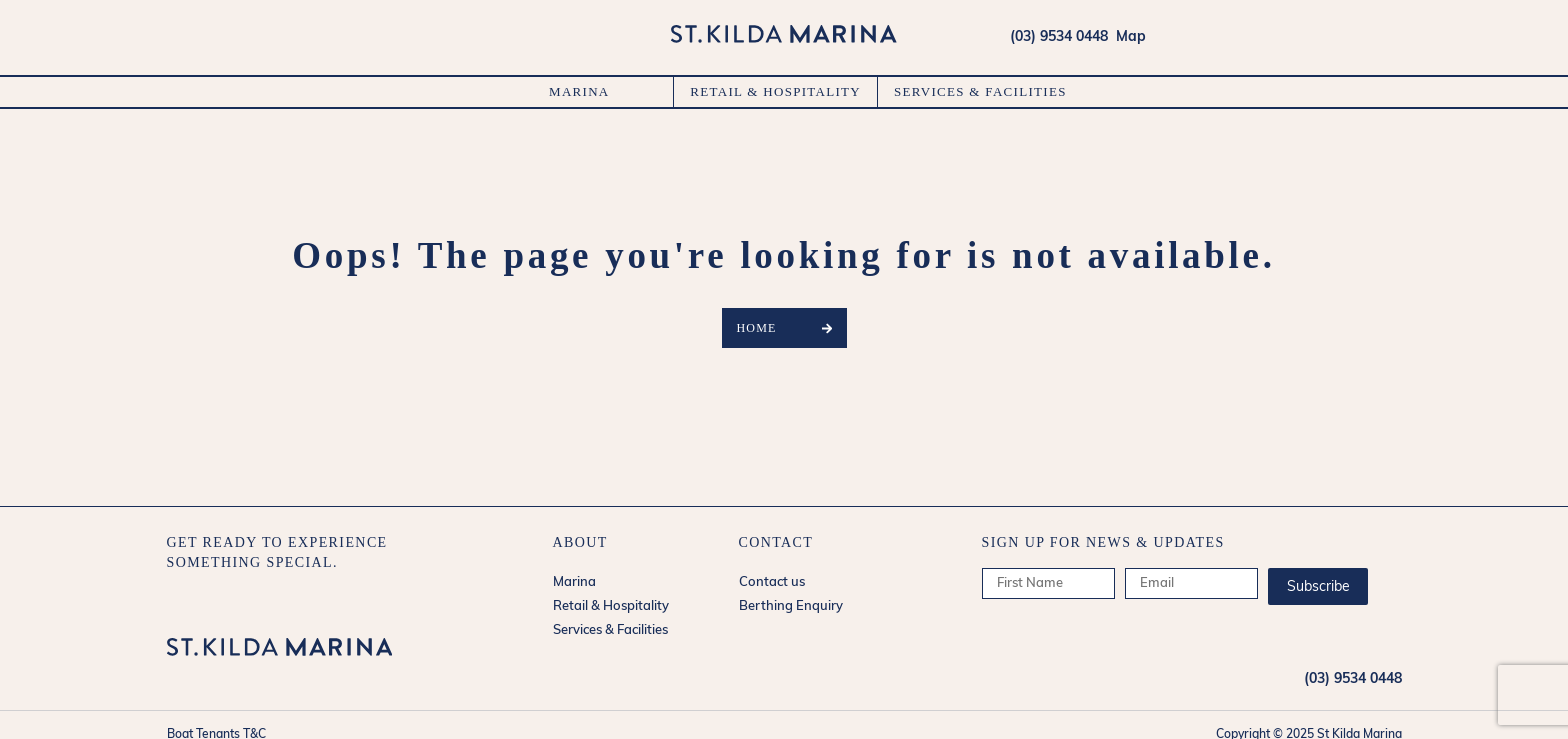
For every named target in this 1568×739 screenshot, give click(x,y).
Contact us (772, 582)
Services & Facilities (980, 91)
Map (1127, 37)
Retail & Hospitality (775, 91)
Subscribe (1318, 587)
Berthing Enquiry (791, 606)
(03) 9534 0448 (1059, 37)
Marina (579, 91)
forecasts (1391, 37)
